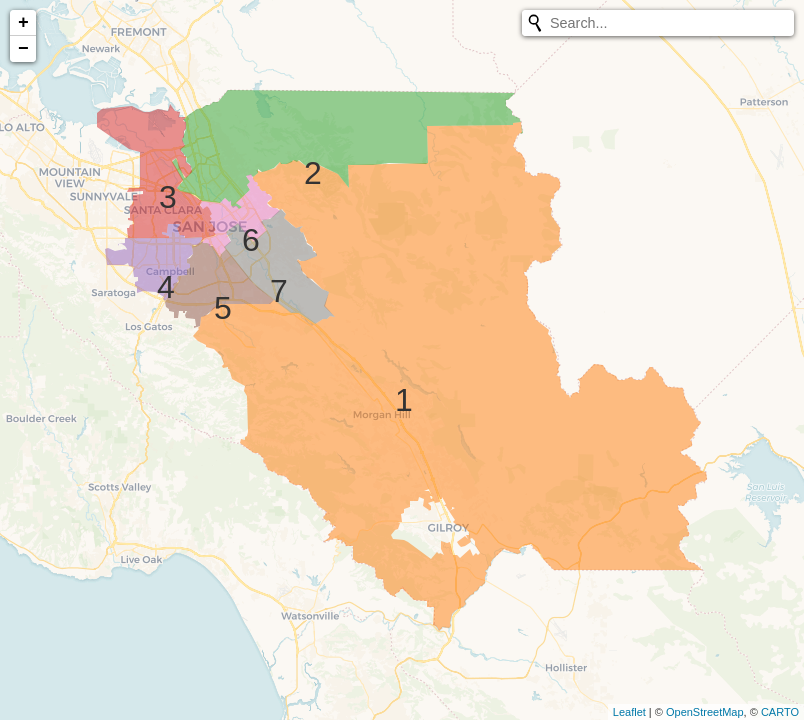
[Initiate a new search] (535, 23)
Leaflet (629, 712)
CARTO (780, 712)
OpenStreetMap (705, 712)
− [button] (23, 49)
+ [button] (23, 23)
